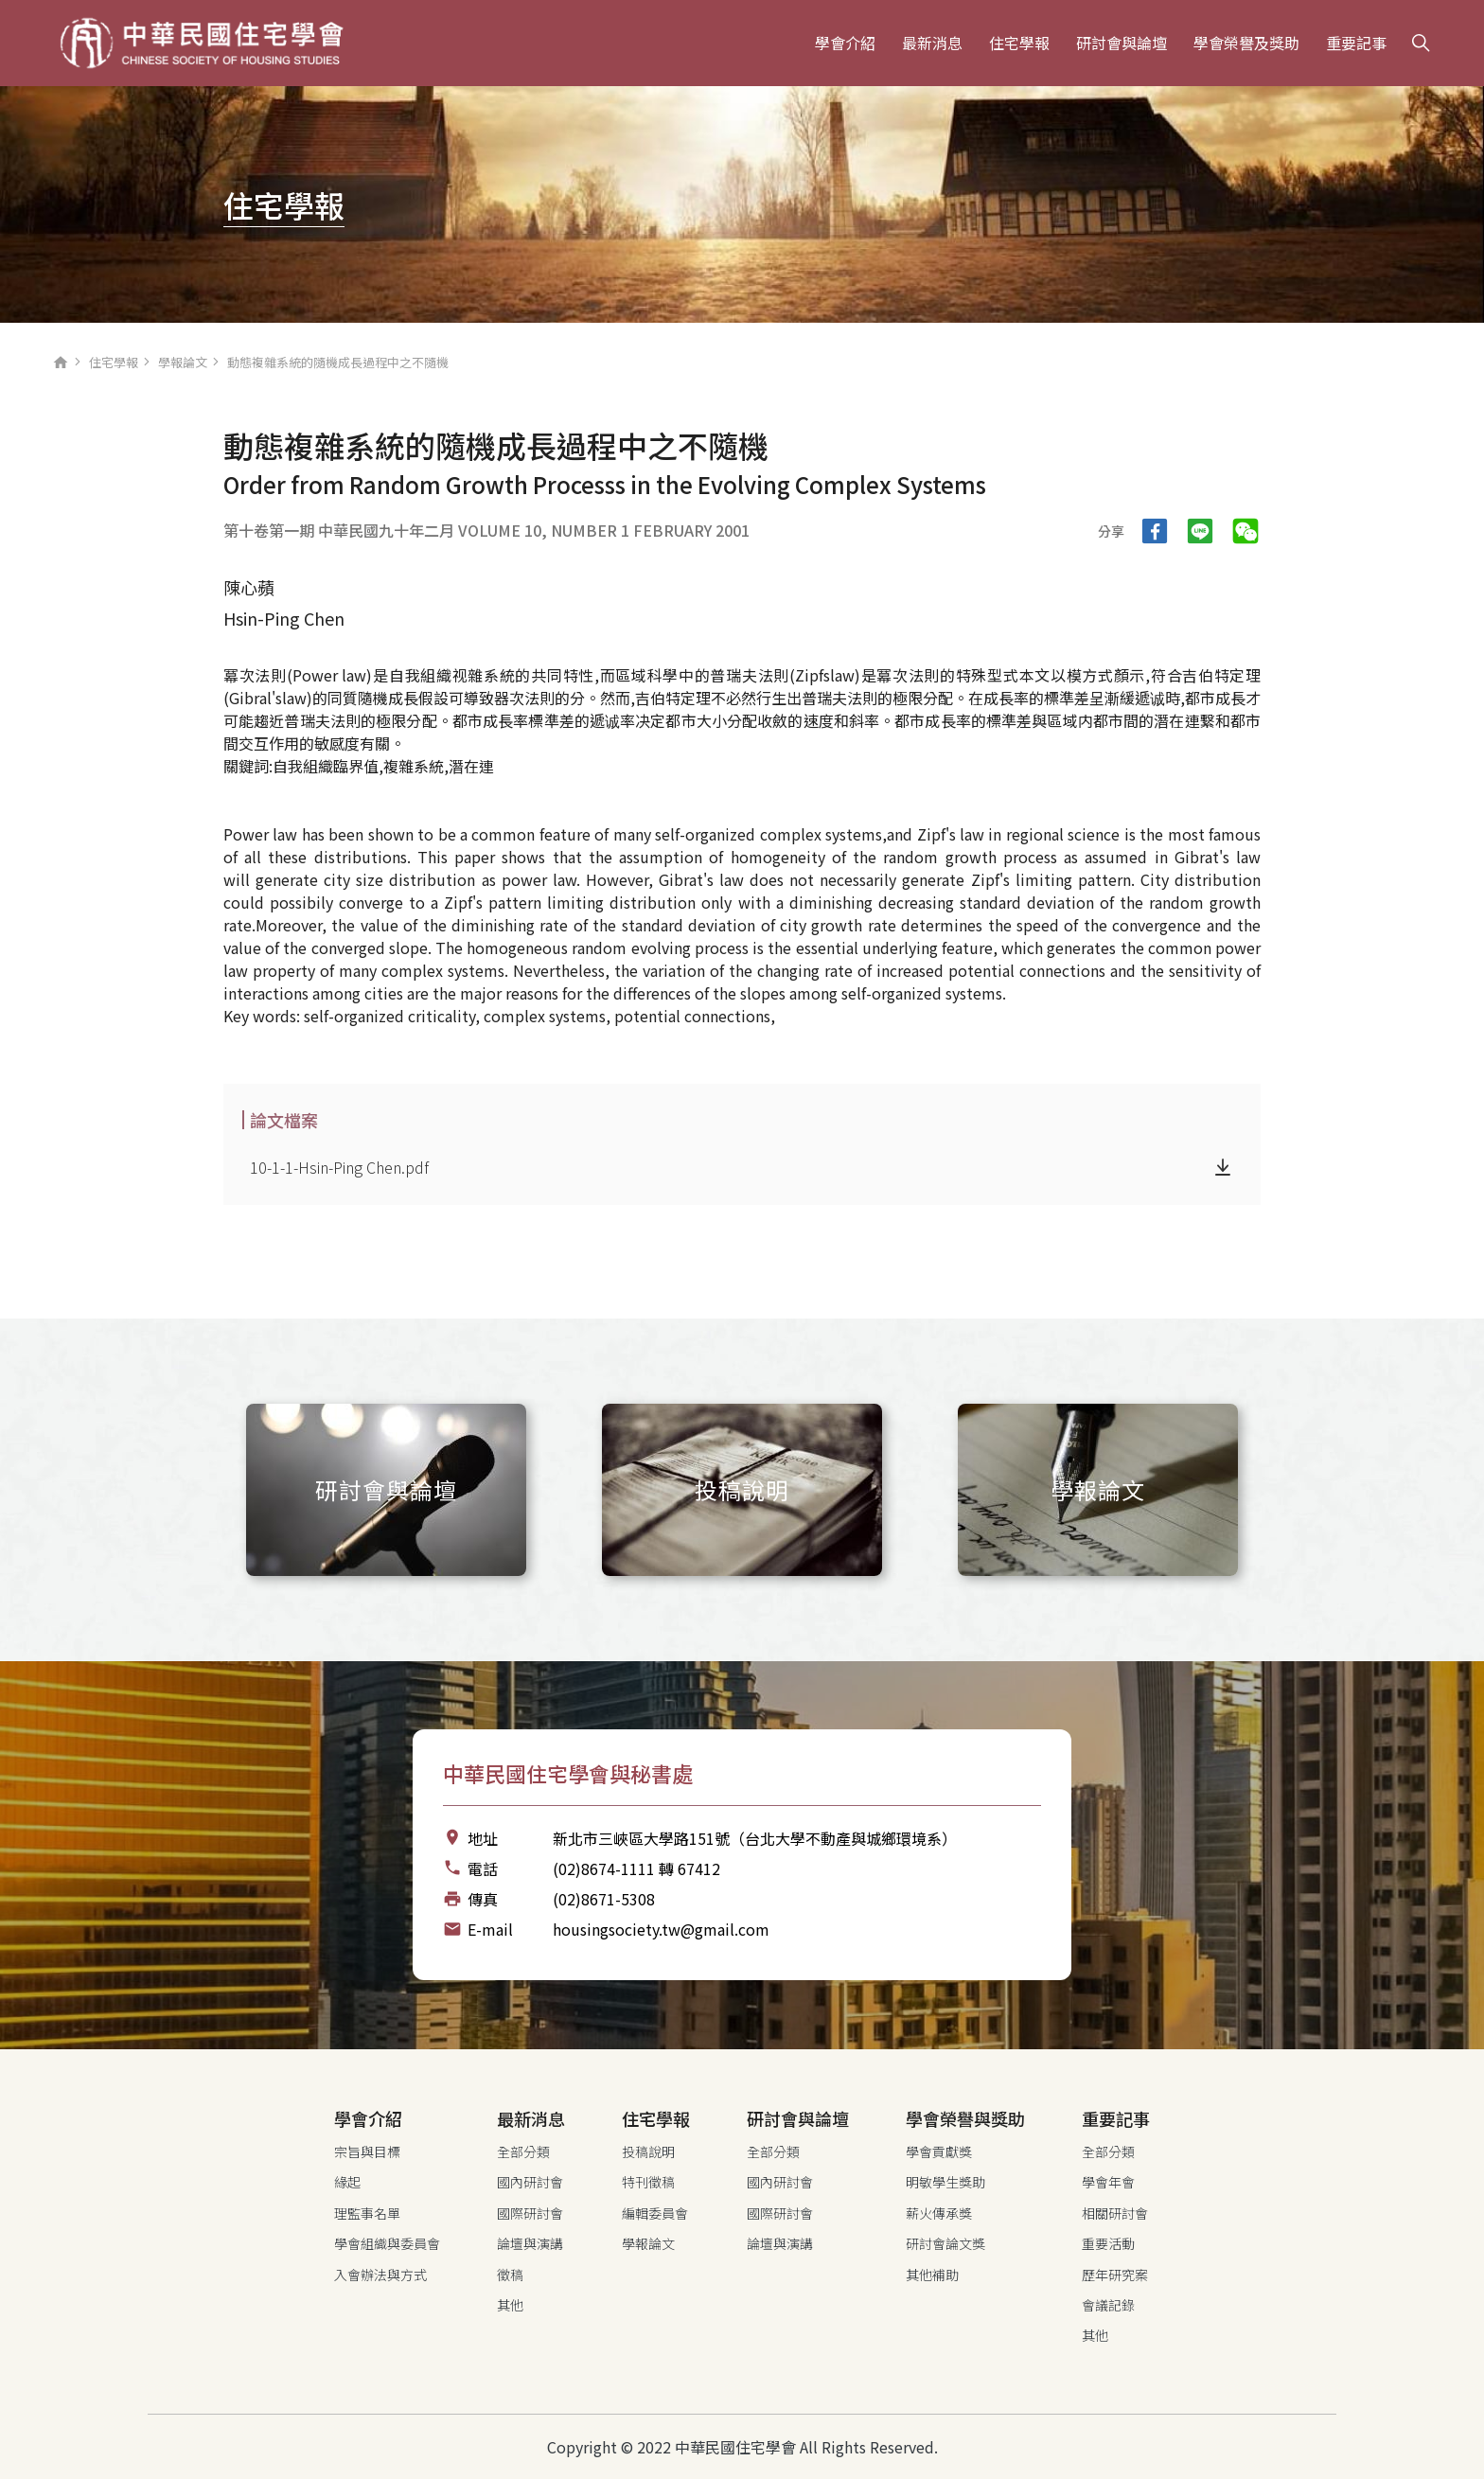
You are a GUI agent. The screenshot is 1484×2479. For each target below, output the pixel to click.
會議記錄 (1108, 2304)
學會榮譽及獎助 (1246, 42)
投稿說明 (648, 2151)
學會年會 (1108, 2181)
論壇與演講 (530, 2243)
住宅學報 (1019, 42)
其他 (510, 2304)
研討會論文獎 (945, 2243)
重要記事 (1356, 42)
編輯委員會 (655, 2213)
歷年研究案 (1115, 2274)
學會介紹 (845, 42)
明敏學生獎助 (945, 2181)
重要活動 (1108, 2243)
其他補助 (932, 2274)
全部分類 (523, 2151)
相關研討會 (1115, 2213)
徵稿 (510, 2274)
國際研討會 (530, 2213)
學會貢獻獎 (939, 2151)
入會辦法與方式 (380, 2274)
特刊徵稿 (648, 2181)
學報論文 (182, 362)
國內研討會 (530, 2181)
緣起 (347, 2181)
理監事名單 (367, 2213)
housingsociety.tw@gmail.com (661, 1929)
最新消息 (932, 42)
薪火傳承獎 (939, 2213)
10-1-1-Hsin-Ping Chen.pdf (339, 1167)
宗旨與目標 (367, 2151)
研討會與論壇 (1121, 42)
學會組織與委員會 (387, 2243)
